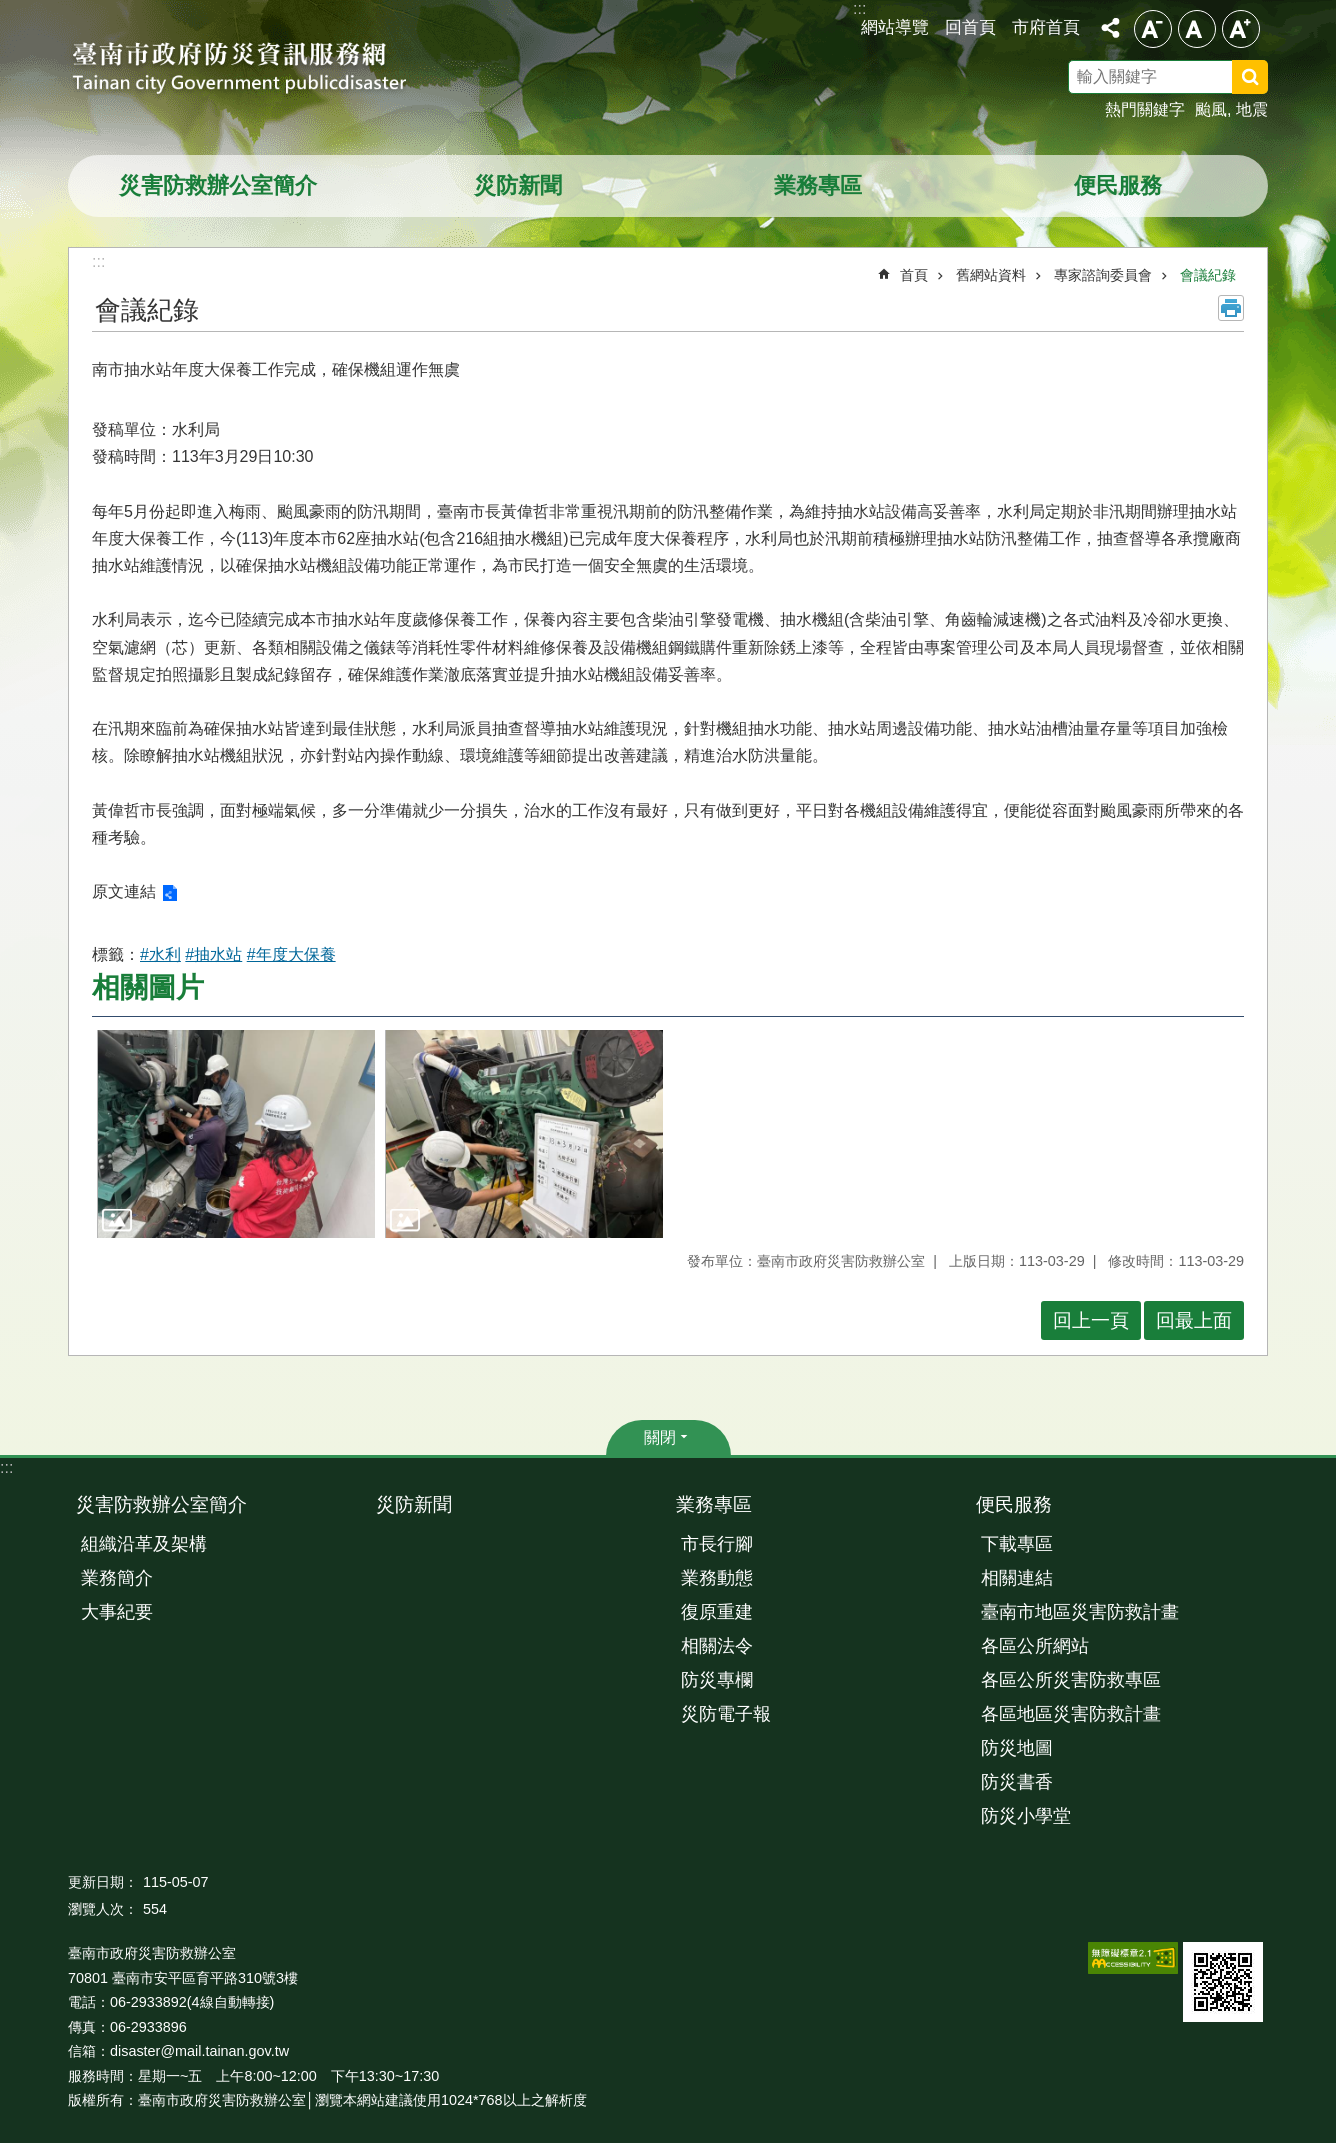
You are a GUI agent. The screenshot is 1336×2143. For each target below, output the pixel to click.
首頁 (914, 275)
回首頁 (970, 27)
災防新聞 (518, 185)
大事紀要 (117, 1612)
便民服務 (1118, 185)
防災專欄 (717, 1680)
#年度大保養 (291, 954)
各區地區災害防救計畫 (1071, 1714)
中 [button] (1197, 29)
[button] (236, 1134)
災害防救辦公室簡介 (218, 185)
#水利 (160, 954)
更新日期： (103, 1882)
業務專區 (818, 185)
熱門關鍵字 (1145, 109)
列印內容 (1231, 308)
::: (6, 1467)
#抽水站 (213, 954)
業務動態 (717, 1578)
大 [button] (1241, 29)
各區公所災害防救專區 (1071, 1680)
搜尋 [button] (1250, 77)
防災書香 (1017, 1782)
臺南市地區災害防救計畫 (1080, 1612)
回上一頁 (1091, 1320)
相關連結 (1017, 1578)
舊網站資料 (991, 275)
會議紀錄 (1208, 275)
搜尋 (1276, 80)
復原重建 (717, 1612)
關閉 (660, 1437)
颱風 (1211, 109)
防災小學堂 (1026, 1816)
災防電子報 (726, 1714)
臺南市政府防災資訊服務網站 (258, 70)
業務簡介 (117, 1578)
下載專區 (1017, 1544)
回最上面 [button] (1194, 1320)
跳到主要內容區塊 (10, 10)
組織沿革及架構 (144, 1544)
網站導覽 (895, 27)
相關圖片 (148, 987)
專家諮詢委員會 (1103, 275)
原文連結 (124, 891)
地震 (1252, 109)
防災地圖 (1017, 1748)
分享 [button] (1110, 28)
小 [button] (1153, 29)
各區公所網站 (1035, 1646)
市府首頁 (1046, 27)
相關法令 (717, 1646)
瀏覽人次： (103, 1909)
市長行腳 (717, 1544)
